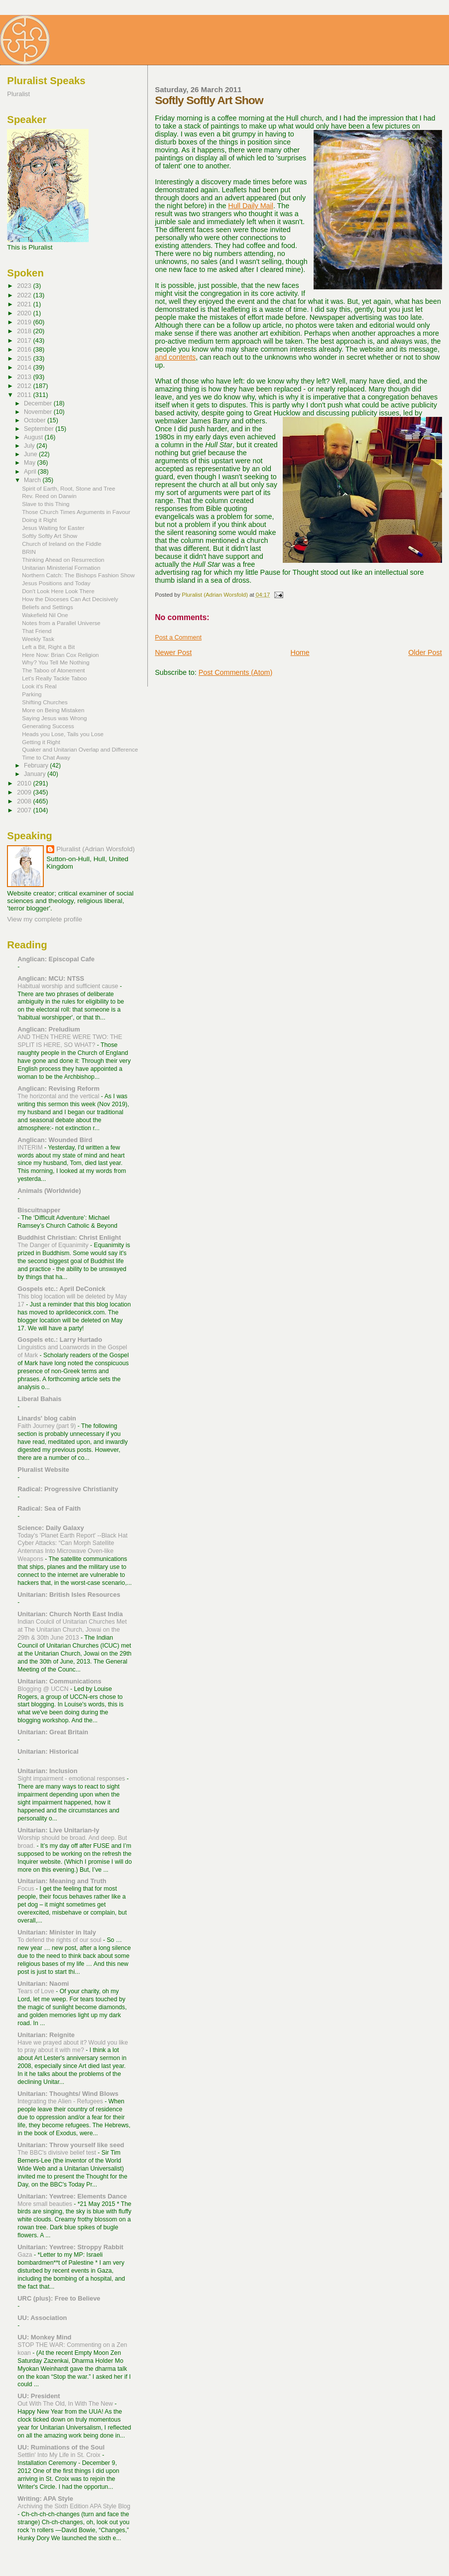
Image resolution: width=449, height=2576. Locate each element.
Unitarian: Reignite (46, 2035)
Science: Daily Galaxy (50, 1528)
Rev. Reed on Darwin (49, 496)
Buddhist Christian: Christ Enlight (69, 1237)
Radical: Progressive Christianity (67, 1489)
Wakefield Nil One (45, 615)
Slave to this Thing (45, 504)
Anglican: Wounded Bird (54, 1140)
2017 (25, 340)
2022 (25, 295)
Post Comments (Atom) (236, 672)
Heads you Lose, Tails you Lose (63, 734)
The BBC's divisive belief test (57, 2152)
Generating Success (48, 726)
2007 (25, 810)
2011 (25, 394)
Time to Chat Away (46, 757)
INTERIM (30, 1147)
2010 (25, 783)
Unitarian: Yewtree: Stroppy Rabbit (70, 2247)
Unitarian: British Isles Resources (68, 1594)
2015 (25, 358)
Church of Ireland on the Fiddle (62, 543)
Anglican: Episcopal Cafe (56, 959)
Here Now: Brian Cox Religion (60, 654)
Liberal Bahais (39, 1399)
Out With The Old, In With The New (65, 2403)
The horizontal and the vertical (59, 1096)
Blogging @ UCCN (43, 1688)
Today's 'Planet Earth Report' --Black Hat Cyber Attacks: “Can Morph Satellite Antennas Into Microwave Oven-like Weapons (72, 1547)
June (31, 454)
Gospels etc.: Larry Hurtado (59, 1339)
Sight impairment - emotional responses (71, 1778)
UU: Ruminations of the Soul (61, 2447)
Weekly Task (38, 639)
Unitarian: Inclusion (47, 1771)
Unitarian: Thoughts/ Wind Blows (67, 2093)
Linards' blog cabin (46, 1418)
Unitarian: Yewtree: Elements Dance (72, 2196)
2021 (25, 304)
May (30, 462)
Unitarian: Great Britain (52, 1732)
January (35, 774)
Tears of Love (36, 1991)
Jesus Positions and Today (56, 583)
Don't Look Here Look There (58, 591)
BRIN (29, 551)
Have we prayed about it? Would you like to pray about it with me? (72, 2046)
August (34, 437)
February (37, 765)
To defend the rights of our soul (60, 1939)
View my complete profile (44, 919)
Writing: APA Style (45, 2498)
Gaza (25, 2254)
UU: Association (42, 2317)
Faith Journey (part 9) (47, 1425)
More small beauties (45, 2203)
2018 (25, 331)
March (33, 480)
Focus (26, 1888)
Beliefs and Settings (47, 607)
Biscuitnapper (38, 1210)
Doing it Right (39, 519)
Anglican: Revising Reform (58, 1088)
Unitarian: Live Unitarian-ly (58, 1830)
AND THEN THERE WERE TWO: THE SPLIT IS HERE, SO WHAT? (69, 1040)
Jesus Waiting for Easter (53, 527)
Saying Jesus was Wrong (54, 718)
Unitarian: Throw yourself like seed (70, 2145)
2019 (25, 322)
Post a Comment (178, 637)
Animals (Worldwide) (49, 1190)
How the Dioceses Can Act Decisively (70, 599)
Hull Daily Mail (250, 206)
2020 (25, 313)
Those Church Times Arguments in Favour (76, 512)
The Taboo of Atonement (53, 670)
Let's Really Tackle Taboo (54, 678)
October (35, 420)
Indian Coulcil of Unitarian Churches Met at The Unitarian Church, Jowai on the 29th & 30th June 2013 (71, 1629)
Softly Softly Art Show (49, 535)
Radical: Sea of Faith (49, 1508)
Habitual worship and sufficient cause (68, 986)
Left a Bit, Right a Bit (48, 647)
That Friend (36, 631)
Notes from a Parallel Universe (61, 623)
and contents (175, 357)
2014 (25, 367)
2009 (25, 792)
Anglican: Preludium (48, 1029)
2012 (25, 385)
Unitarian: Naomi (43, 1983)
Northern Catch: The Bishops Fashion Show (78, 575)
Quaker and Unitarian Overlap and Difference (80, 749)
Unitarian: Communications (59, 1681)
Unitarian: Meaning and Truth (61, 1881)
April (31, 471)
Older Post (425, 652)
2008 (25, 801)
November (39, 411)
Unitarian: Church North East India (69, 1614)
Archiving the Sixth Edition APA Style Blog (73, 2506)
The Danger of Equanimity (53, 1245)
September (39, 428)
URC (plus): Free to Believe (58, 2298)
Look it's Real (39, 686)
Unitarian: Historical (48, 1751)
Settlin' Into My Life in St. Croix (59, 2454)
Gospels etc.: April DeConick (61, 1288)
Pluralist (18, 94)
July (30, 445)
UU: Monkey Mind (44, 2337)
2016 (25, 349)
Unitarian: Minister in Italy (56, 1932)
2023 (25, 285)
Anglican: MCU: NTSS (50, 978)
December (39, 403)
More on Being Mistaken (53, 710)
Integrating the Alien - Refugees (61, 2101)
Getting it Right (41, 742)
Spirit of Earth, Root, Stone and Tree (68, 488)
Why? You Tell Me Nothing (56, 662)
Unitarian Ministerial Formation (61, 567)
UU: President (38, 2396)
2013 (25, 377)
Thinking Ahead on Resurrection (63, 559)
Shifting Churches (45, 702)
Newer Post (173, 652)
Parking (31, 694)
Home (300, 652)
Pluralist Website (43, 1469)
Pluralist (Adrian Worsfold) (95, 849)
